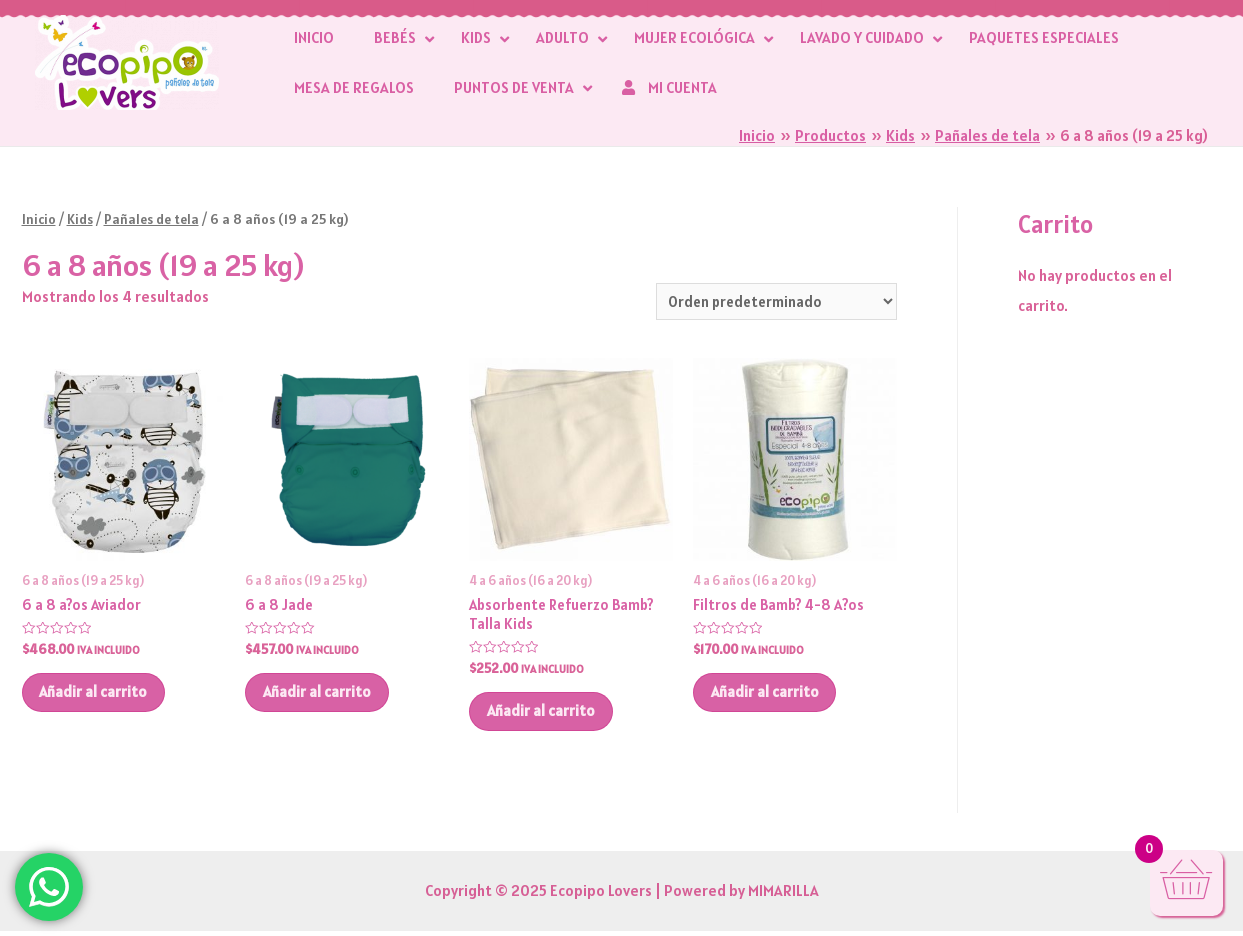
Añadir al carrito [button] (97, 695)
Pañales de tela (154, 219)
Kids (81, 219)
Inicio (39, 219)
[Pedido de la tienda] (773, 301)
